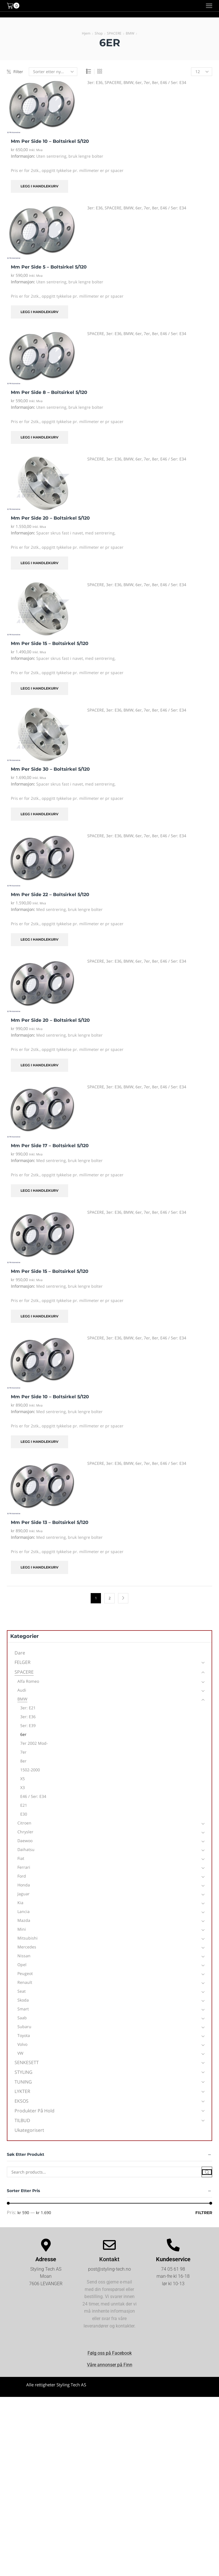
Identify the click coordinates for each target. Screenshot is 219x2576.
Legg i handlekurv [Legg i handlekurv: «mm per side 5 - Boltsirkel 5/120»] (39, 312)
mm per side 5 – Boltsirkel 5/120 (49, 267)
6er (138, 82)
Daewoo (25, 1840)
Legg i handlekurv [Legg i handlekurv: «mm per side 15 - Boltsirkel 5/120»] (39, 688)
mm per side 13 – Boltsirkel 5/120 (49, 1522)
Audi (21, 1690)
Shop (99, 33)
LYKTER (22, 2091)
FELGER (23, 1662)
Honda (23, 1885)
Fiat (20, 1858)
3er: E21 (28, 1707)
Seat (21, 1991)
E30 (23, 1814)
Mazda (23, 1920)
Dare (20, 1653)
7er (147, 82)
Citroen (24, 1823)
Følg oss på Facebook (110, 2353)
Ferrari (23, 1867)
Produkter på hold (34, 2111)
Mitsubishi (27, 1938)
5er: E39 (28, 1725)
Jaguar (23, 1893)
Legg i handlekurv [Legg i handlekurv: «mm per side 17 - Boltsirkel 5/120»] (39, 1190)
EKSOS (22, 2101)
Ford (21, 1876)
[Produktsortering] (53, 71)
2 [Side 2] (110, 1598)
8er (155, 82)
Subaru (24, 2026)
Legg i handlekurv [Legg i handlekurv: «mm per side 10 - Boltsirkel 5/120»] (39, 186)
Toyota (23, 2035)
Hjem (86, 33)
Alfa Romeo (28, 1681)
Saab (22, 2017)
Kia (20, 1902)
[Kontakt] (109, 2245)
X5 (22, 1778)
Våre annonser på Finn (109, 2364)
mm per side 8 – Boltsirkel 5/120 (49, 392)
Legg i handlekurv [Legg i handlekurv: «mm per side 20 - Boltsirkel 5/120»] (39, 563)
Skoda (23, 2000)
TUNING (23, 2082)
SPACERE (114, 33)
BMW (130, 33)
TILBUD (22, 2120)
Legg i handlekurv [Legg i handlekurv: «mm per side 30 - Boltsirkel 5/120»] (39, 814)
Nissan (24, 1955)
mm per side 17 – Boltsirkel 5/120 (50, 1145)
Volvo (22, 2044)
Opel (22, 1964)
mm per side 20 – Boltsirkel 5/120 (50, 518)
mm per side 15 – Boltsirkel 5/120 (49, 643)
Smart (23, 2009)
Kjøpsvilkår (163, 2389)
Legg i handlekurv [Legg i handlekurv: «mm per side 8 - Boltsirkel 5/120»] (39, 437)
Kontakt (109, 2259)
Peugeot (25, 1973)
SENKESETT (27, 2062)
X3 (22, 1787)
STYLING (24, 2072)
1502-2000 (30, 1769)
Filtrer (203, 2212)
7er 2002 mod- (34, 1743)
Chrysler (25, 1831)
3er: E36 (95, 82)
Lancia (23, 1911)
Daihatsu (26, 1849)
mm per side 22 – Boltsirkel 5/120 (50, 894)
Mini (21, 1929)
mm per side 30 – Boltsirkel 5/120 (50, 769)
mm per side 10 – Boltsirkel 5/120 (50, 141)
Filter (15, 71)
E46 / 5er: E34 (173, 82)
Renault (24, 1982)
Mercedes (26, 1947)
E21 (23, 1805)
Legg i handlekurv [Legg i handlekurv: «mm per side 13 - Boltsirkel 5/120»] (39, 1567)
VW (20, 2053)
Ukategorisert (29, 2130)
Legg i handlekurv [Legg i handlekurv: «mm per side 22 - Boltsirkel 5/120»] (39, 939)
